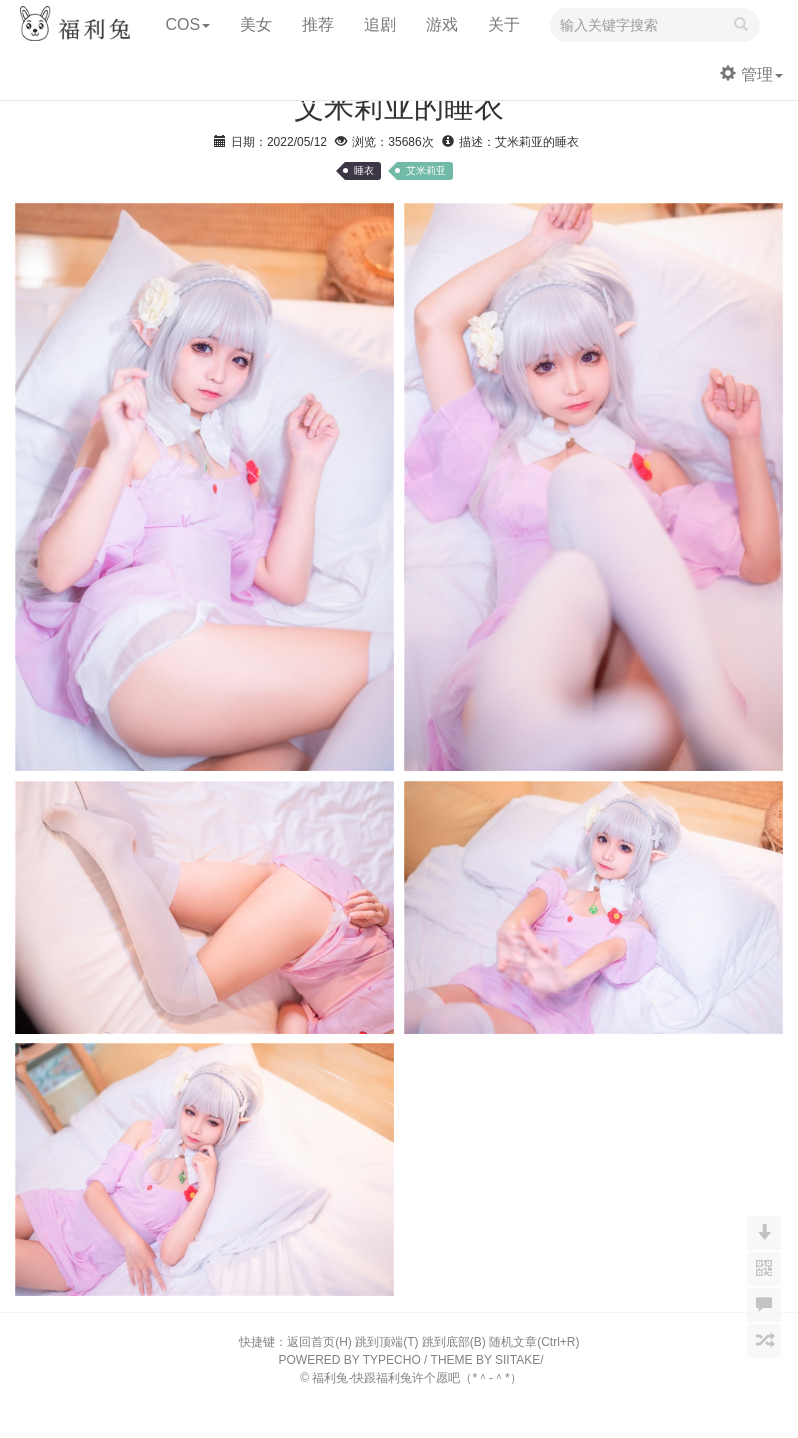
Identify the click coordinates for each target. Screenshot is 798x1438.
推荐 (318, 24)
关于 (504, 24)
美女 (256, 24)
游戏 (442, 24)
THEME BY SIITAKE (486, 1360)
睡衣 (364, 170)
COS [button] (187, 24)
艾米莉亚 (426, 170)
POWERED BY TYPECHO (350, 1360)
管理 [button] (751, 74)
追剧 (380, 24)
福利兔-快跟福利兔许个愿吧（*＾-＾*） (416, 1378)
